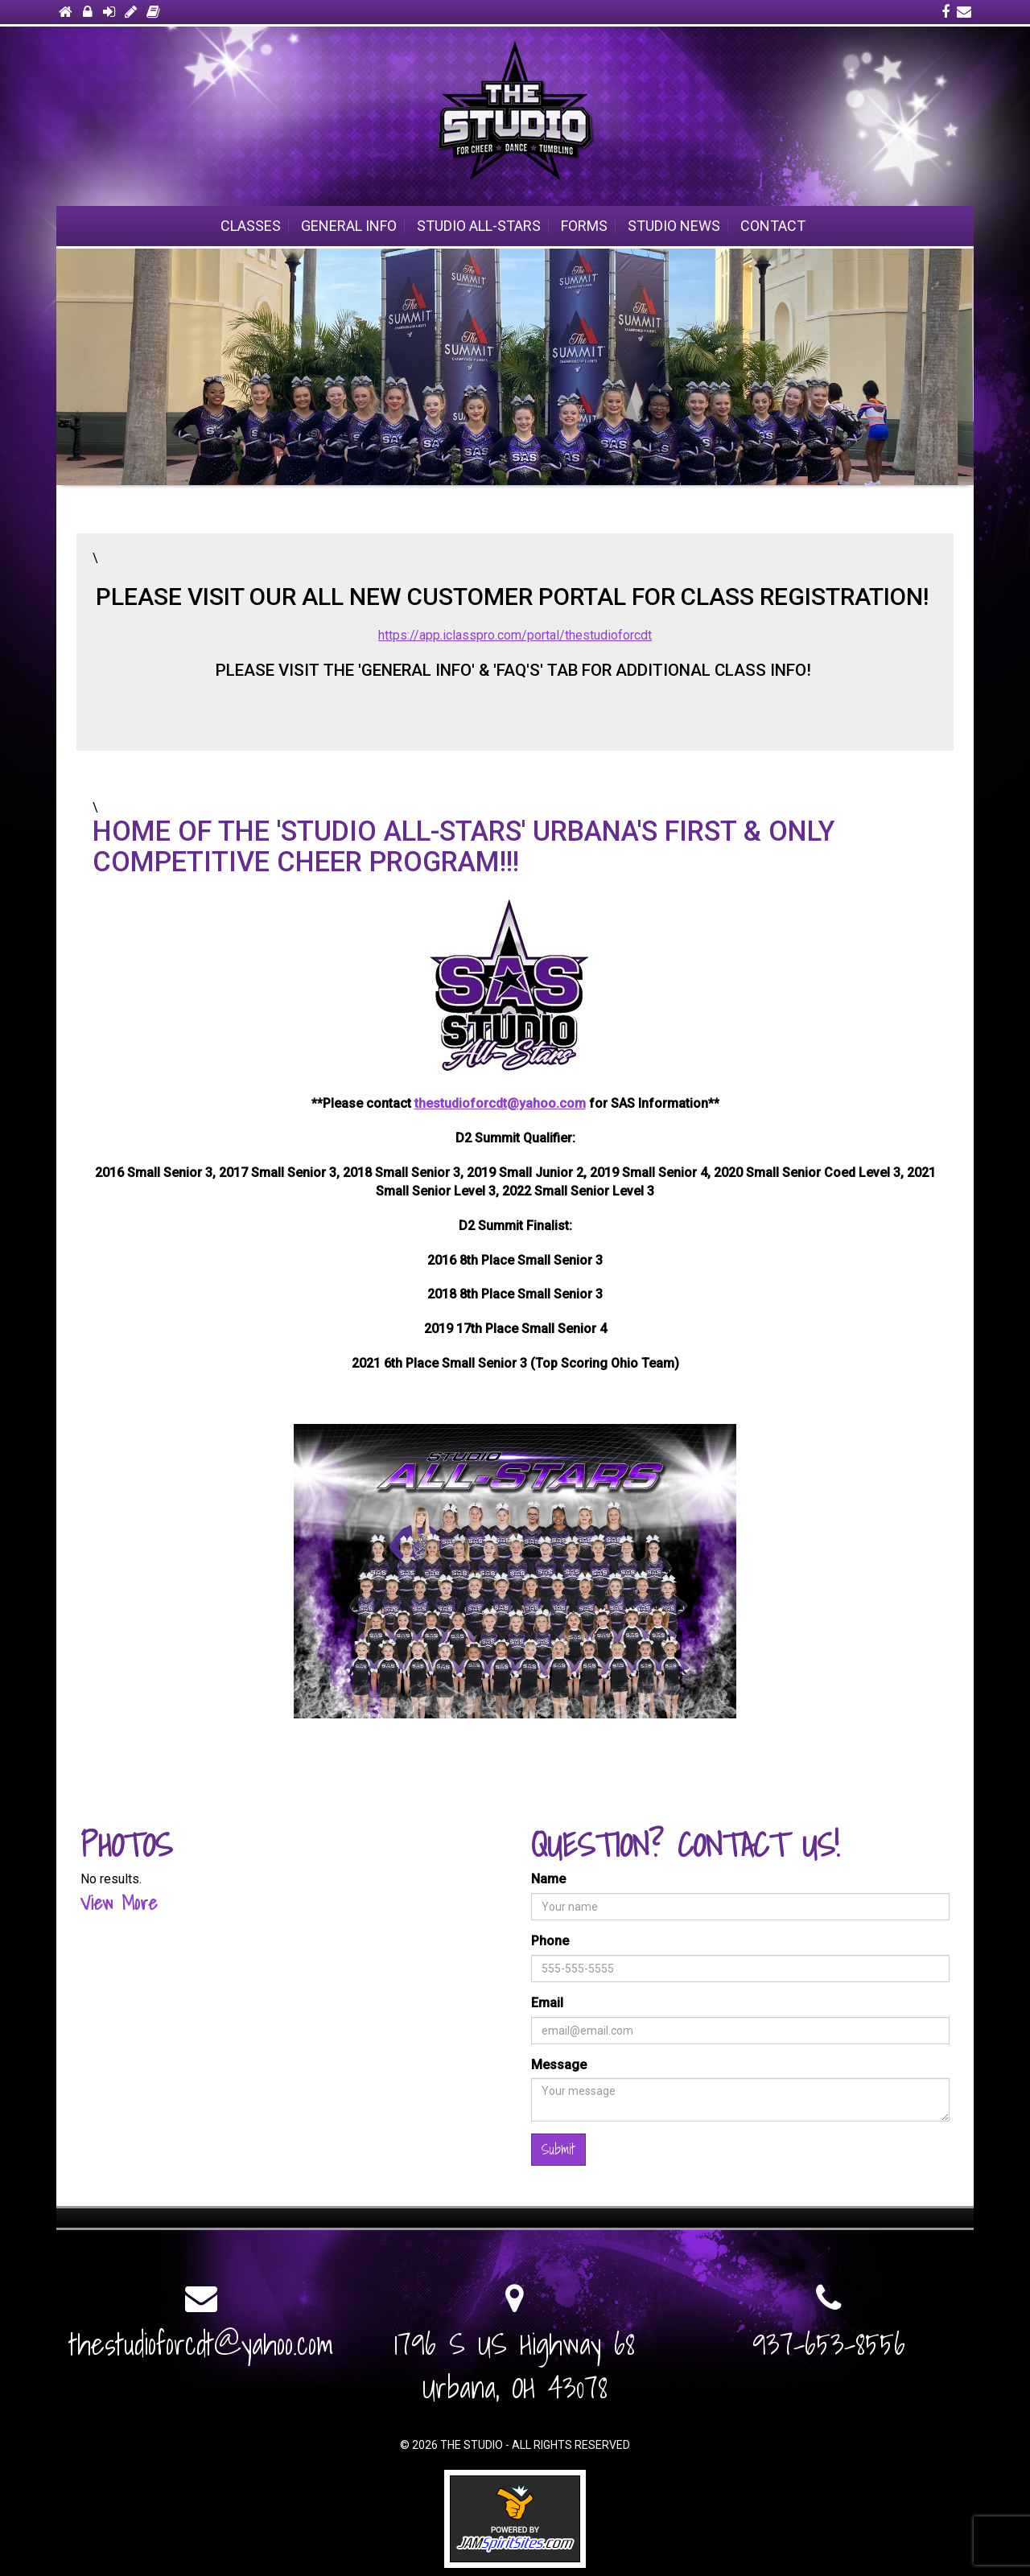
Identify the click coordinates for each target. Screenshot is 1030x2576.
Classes (250, 225)
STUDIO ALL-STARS (479, 225)
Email (547, 2002)
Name (548, 1879)
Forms (584, 225)
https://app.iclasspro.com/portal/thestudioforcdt (515, 635)
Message (559, 2064)
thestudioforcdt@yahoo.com (500, 1103)
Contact (772, 225)
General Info (349, 225)
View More (118, 1902)
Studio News (674, 225)
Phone (550, 1940)
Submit (558, 2149)
